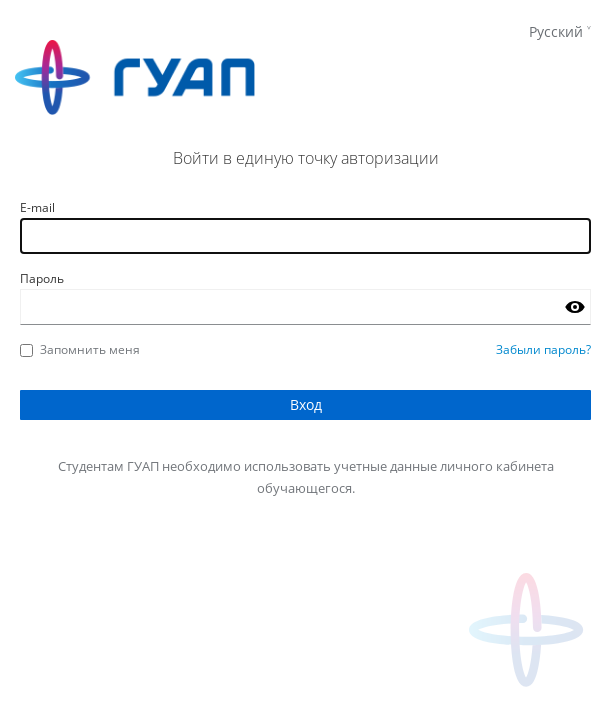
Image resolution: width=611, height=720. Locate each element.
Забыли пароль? (543, 349)
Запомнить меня (80, 349)
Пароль (42, 278)
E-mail (37, 207)
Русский (556, 31)
